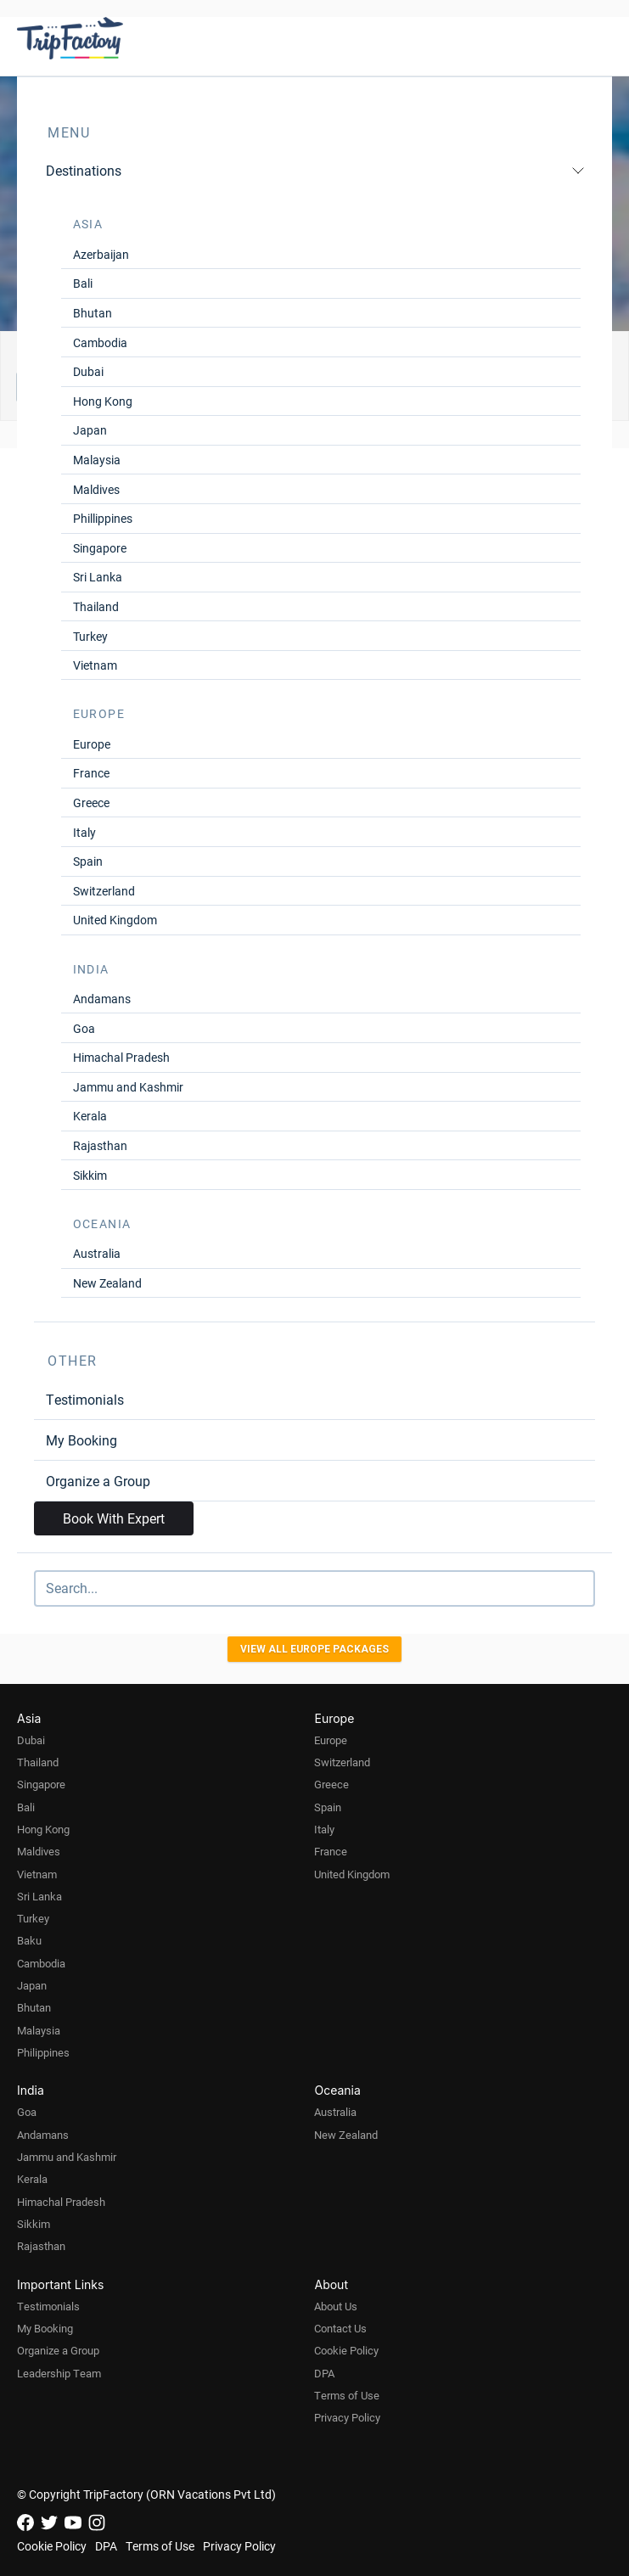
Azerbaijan (101, 254)
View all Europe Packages (314, 1649)
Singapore (99, 548)
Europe (91, 744)
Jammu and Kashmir (128, 1087)
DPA (324, 2373)
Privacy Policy (347, 2417)
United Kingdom (115, 920)
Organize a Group (98, 1481)
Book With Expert (114, 1518)
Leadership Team (59, 2373)
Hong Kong (102, 401)
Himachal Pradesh (121, 1057)
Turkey (90, 636)
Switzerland (104, 891)
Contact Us (340, 2328)
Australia (97, 1253)
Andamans (102, 999)
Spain (88, 861)
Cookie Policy (346, 2350)
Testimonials (85, 1399)
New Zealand (107, 1283)
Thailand (96, 606)
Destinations (315, 170)
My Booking (81, 1440)
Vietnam (95, 665)
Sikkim (90, 1175)
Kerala (90, 1116)
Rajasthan (100, 1145)
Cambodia (100, 342)
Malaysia (97, 460)
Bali (83, 283)
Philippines (43, 2052)
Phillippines (102, 518)
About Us (335, 2306)
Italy (84, 832)
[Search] (314, 1588)
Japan (90, 430)
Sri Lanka (97, 577)
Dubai (88, 371)
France (91, 773)
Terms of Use (346, 2395)
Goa (84, 1028)
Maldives (96, 489)
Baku (29, 1940)
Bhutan (92, 313)
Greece (91, 802)
